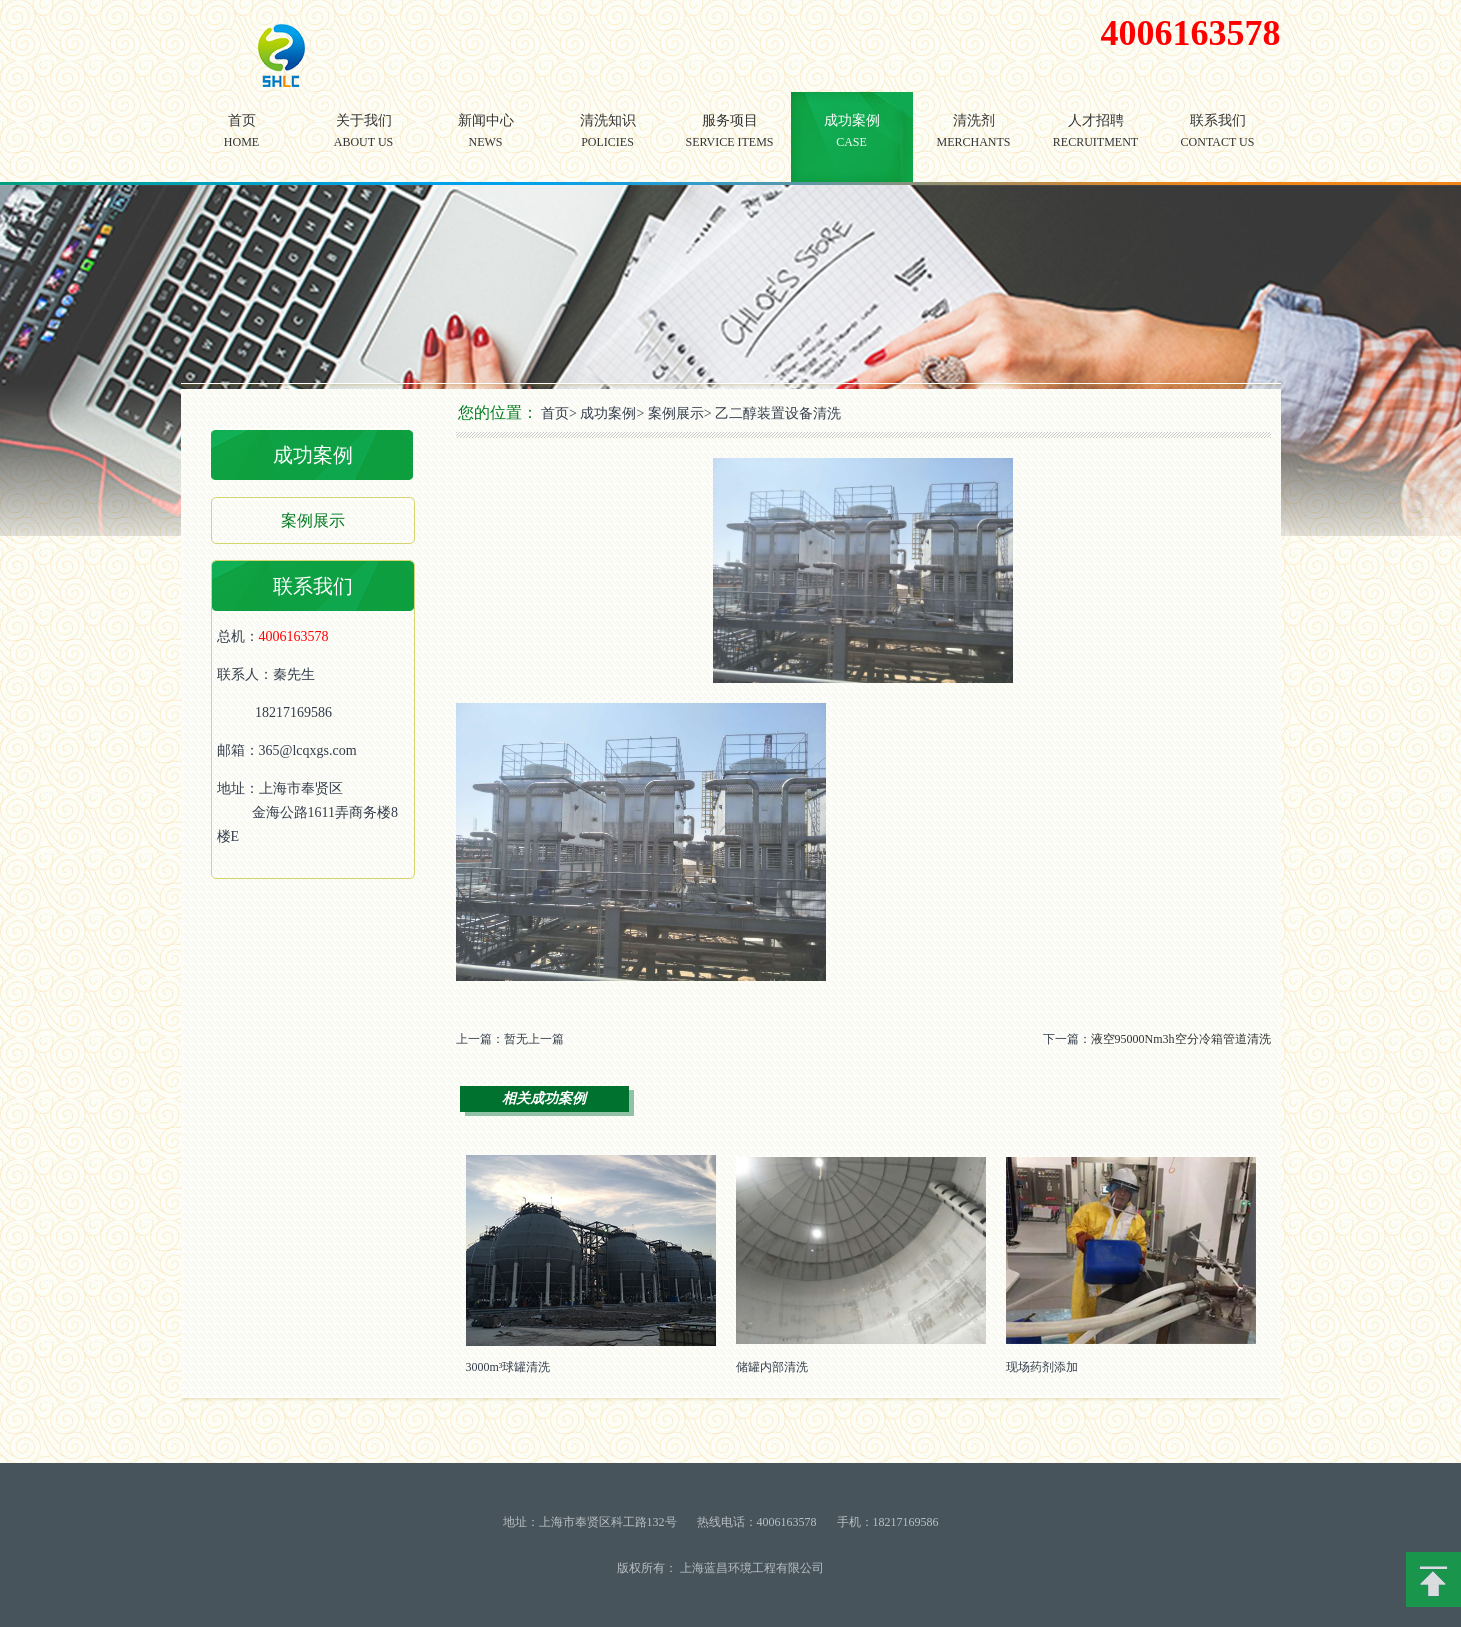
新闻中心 (486, 145)
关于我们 (364, 145)
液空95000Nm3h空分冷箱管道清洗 (1181, 1039)
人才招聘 (1096, 145)
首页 (242, 145)
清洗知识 (608, 145)
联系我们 (1218, 145)
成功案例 (852, 145)
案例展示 (313, 520)
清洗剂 (974, 145)
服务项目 (730, 145)
